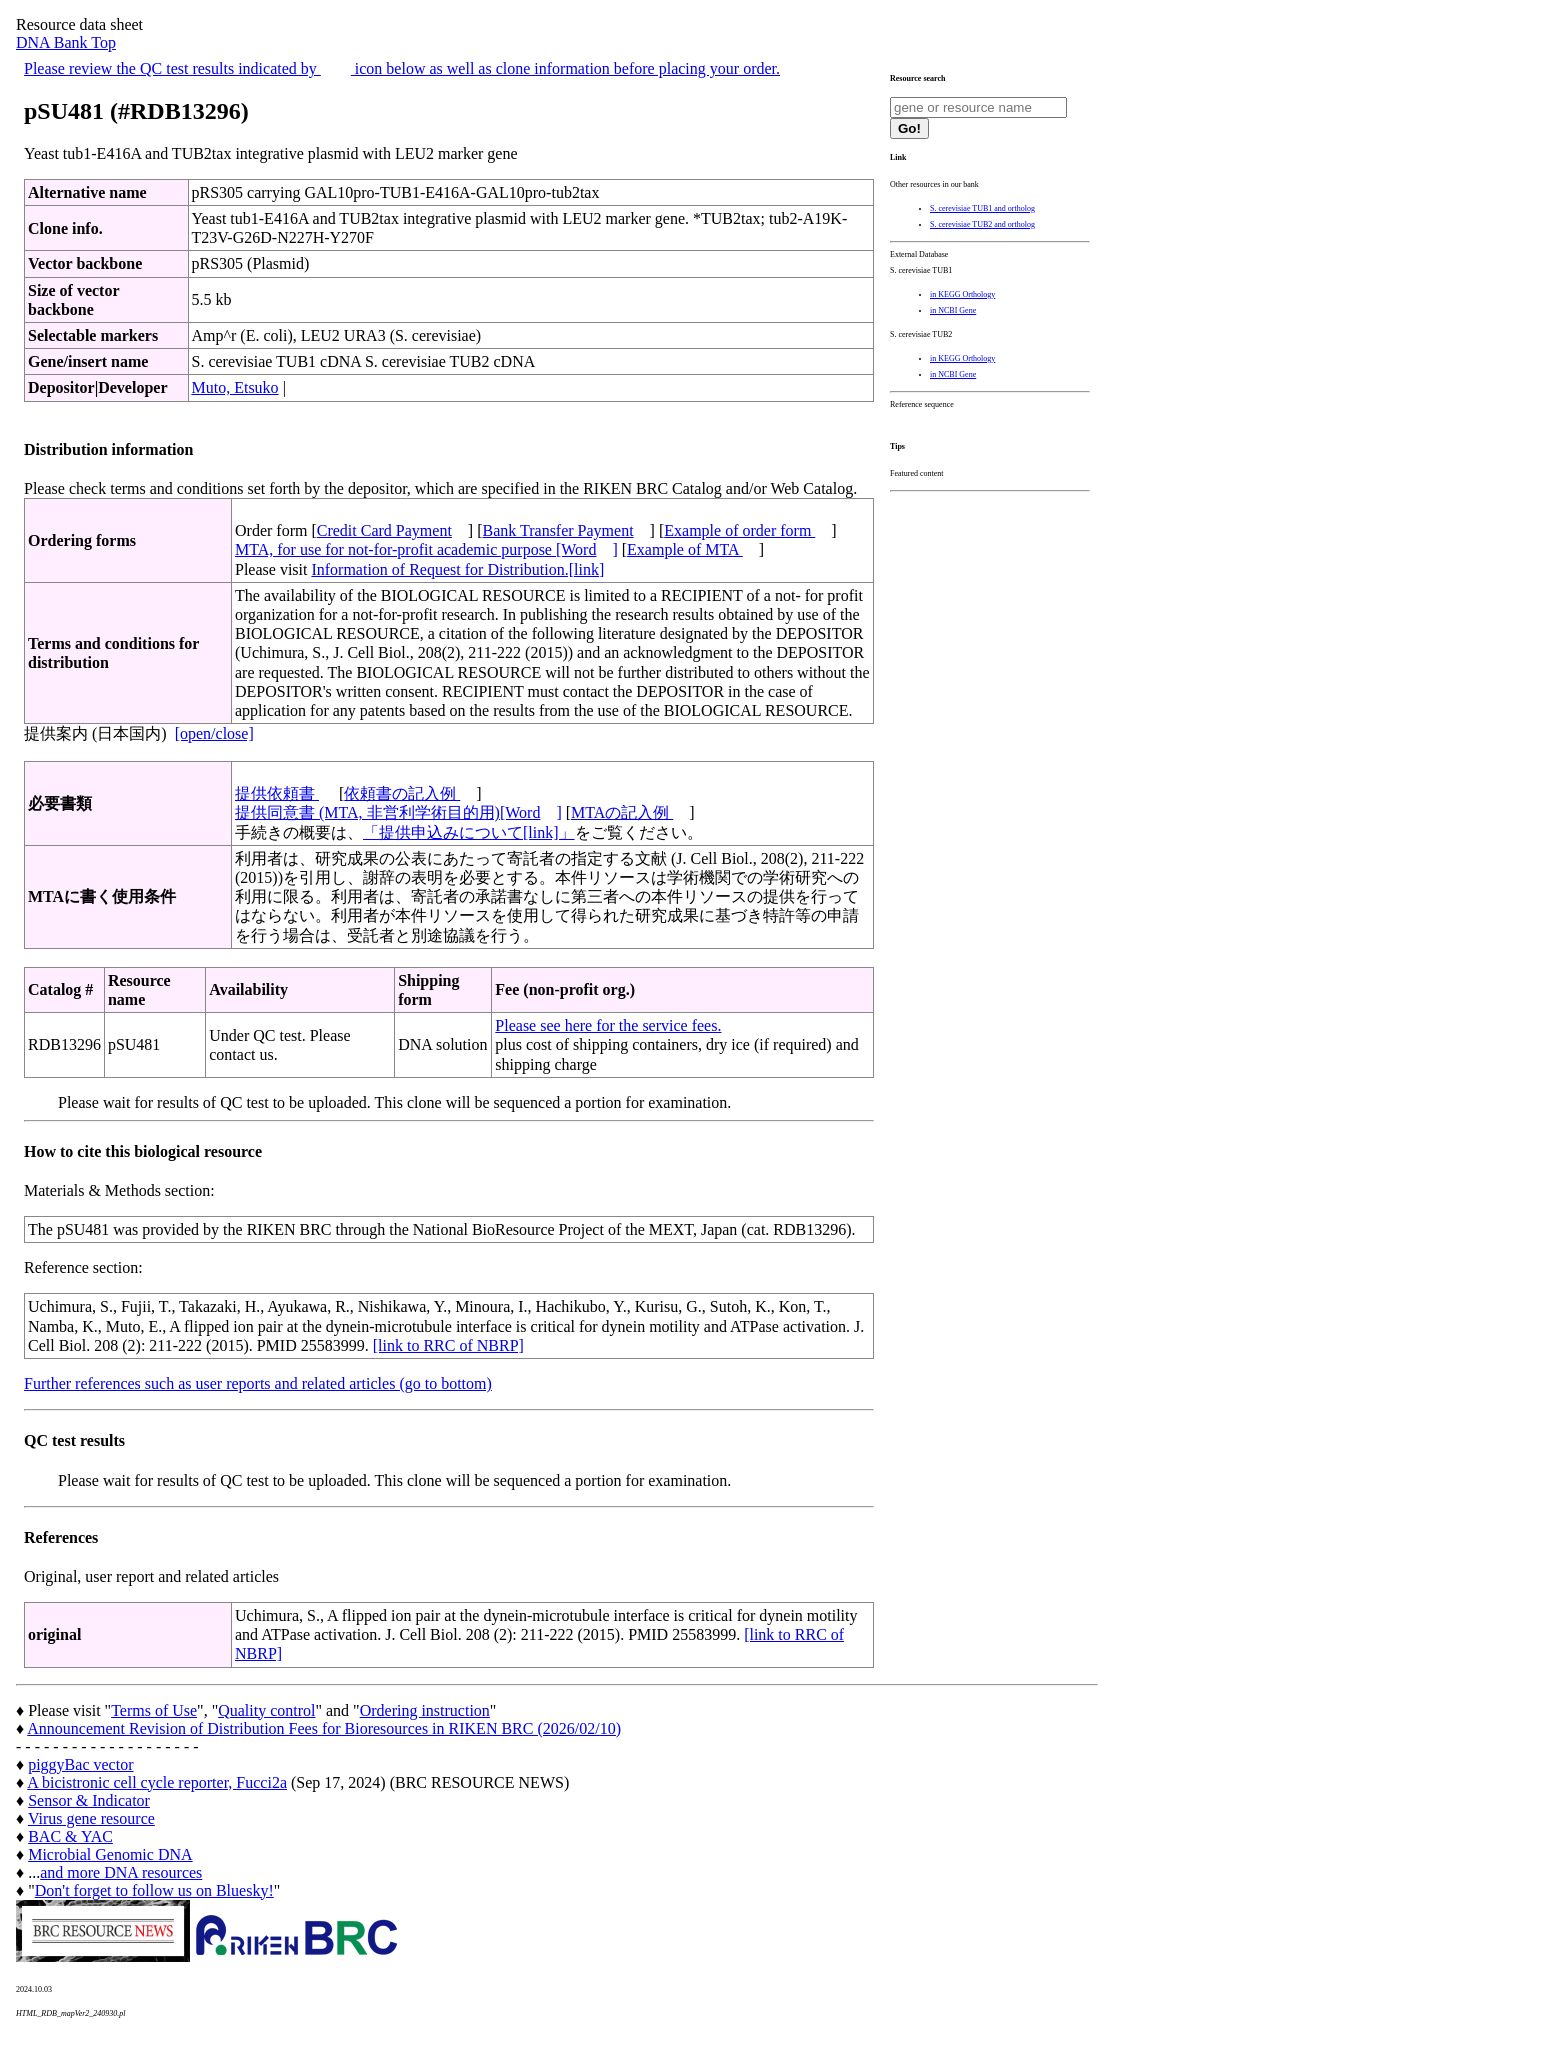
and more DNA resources (121, 1872)
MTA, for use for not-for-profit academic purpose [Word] (426, 549)
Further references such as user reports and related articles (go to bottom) (258, 1383)
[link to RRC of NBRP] (448, 1345)
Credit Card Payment (384, 530)
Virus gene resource (91, 1818)
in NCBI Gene (953, 310)
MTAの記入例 (622, 812)
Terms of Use (154, 1710)
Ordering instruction (425, 1710)
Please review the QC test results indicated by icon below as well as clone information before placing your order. (402, 68)
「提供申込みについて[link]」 (469, 832)
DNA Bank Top (66, 42)
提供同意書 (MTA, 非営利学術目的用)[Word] (398, 812)
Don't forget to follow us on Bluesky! (154, 1890)
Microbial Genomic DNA (110, 1854)
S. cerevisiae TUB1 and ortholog (982, 208)
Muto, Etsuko (235, 387)
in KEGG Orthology (962, 294)
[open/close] (214, 733)
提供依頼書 (277, 793)
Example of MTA (685, 549)
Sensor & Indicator (89, 1800)
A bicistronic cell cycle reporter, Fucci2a (157, 1782)
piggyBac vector (80, 1764)
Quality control (266, 1710)
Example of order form (739, 530)
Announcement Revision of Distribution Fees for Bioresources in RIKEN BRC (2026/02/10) (324, 1728)
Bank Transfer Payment (558, 530)
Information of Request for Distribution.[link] (457, 569)
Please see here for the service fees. (608, 1025)
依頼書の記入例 (402, 793)
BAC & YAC (70, 1836)
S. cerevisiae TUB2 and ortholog (982, 224)
